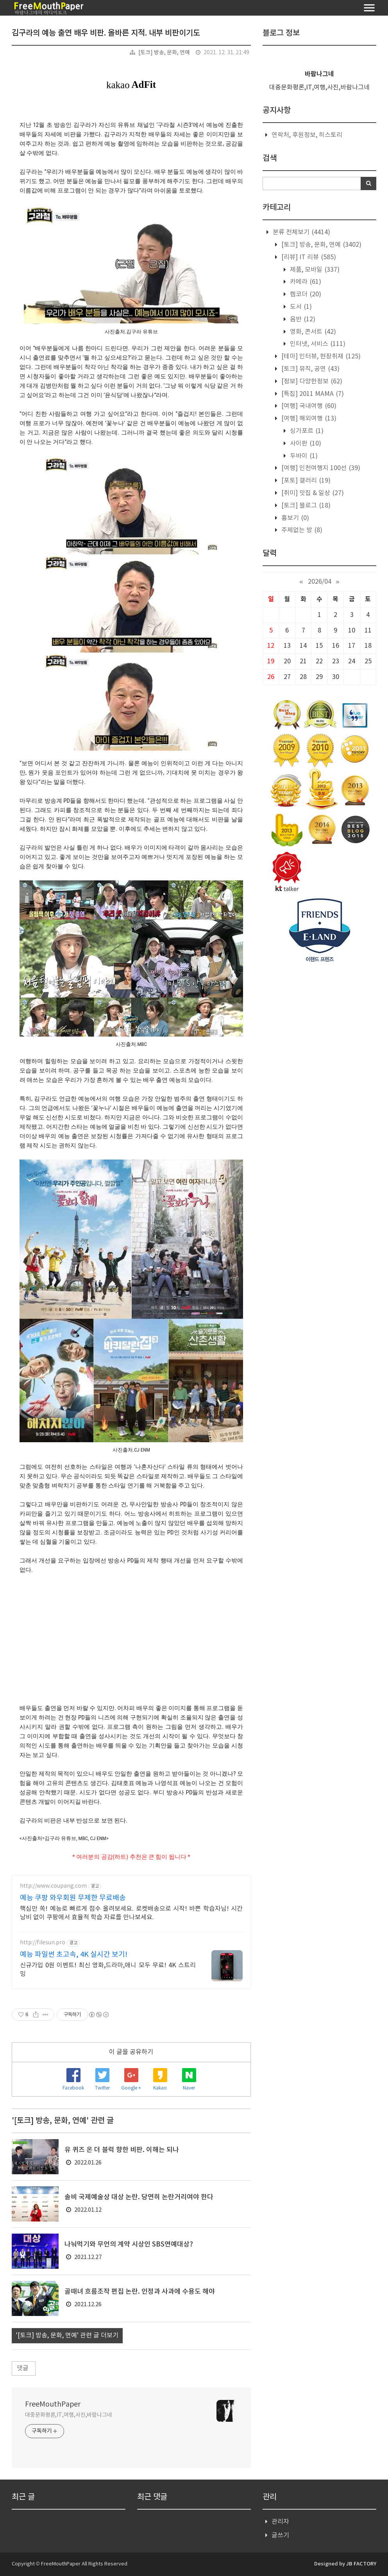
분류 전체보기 (300, 232)
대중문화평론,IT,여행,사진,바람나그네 (68, 2415)
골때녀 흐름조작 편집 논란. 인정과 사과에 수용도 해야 (139, 2292)
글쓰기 (280, 2535)
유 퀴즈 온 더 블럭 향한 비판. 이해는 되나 (121, 2150)
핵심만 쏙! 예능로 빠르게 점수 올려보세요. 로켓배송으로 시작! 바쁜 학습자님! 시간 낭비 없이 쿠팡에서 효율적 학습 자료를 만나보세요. (131, 1913)
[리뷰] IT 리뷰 (308, 257)
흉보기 (294, 518)
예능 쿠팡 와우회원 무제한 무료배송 (73, 1898)
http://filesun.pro (42, 1943)
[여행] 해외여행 (308, 418)
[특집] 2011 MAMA (312, 393)
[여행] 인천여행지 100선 (320, 468)
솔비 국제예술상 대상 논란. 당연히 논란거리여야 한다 (138, 2197)
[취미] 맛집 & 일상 (312, 493)
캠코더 (304, 294)
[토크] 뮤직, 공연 (310, 368)
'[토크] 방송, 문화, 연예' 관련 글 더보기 (67, 2335)
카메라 (304, 281)
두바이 (303, 456)
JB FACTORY (361, 2564)
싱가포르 (306, 431)
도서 (300, 306)
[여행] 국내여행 (308, 406)
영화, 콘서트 (312, 331)
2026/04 (319, 581)
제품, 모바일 (314, 269)
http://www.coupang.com (53, 1886)
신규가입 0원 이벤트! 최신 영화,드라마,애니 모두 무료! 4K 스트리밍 (108, 1969)
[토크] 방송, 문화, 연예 (164, 53)
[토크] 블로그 (305, 505)
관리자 (280, 2521)
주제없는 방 (301, 530)
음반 (301, 319)
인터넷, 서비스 (316, 343)
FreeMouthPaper (52, 2404)
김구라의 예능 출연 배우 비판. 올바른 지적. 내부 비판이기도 (106, 33)
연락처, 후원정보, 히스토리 (307, 135)
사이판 (304, 443)
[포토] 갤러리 (305, 480)
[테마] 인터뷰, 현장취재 (320, 356)
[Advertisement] (131, 1633)
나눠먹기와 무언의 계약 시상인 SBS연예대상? (128, 2244)
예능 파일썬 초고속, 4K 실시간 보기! (73, 1955)
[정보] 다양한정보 (311, 381)
